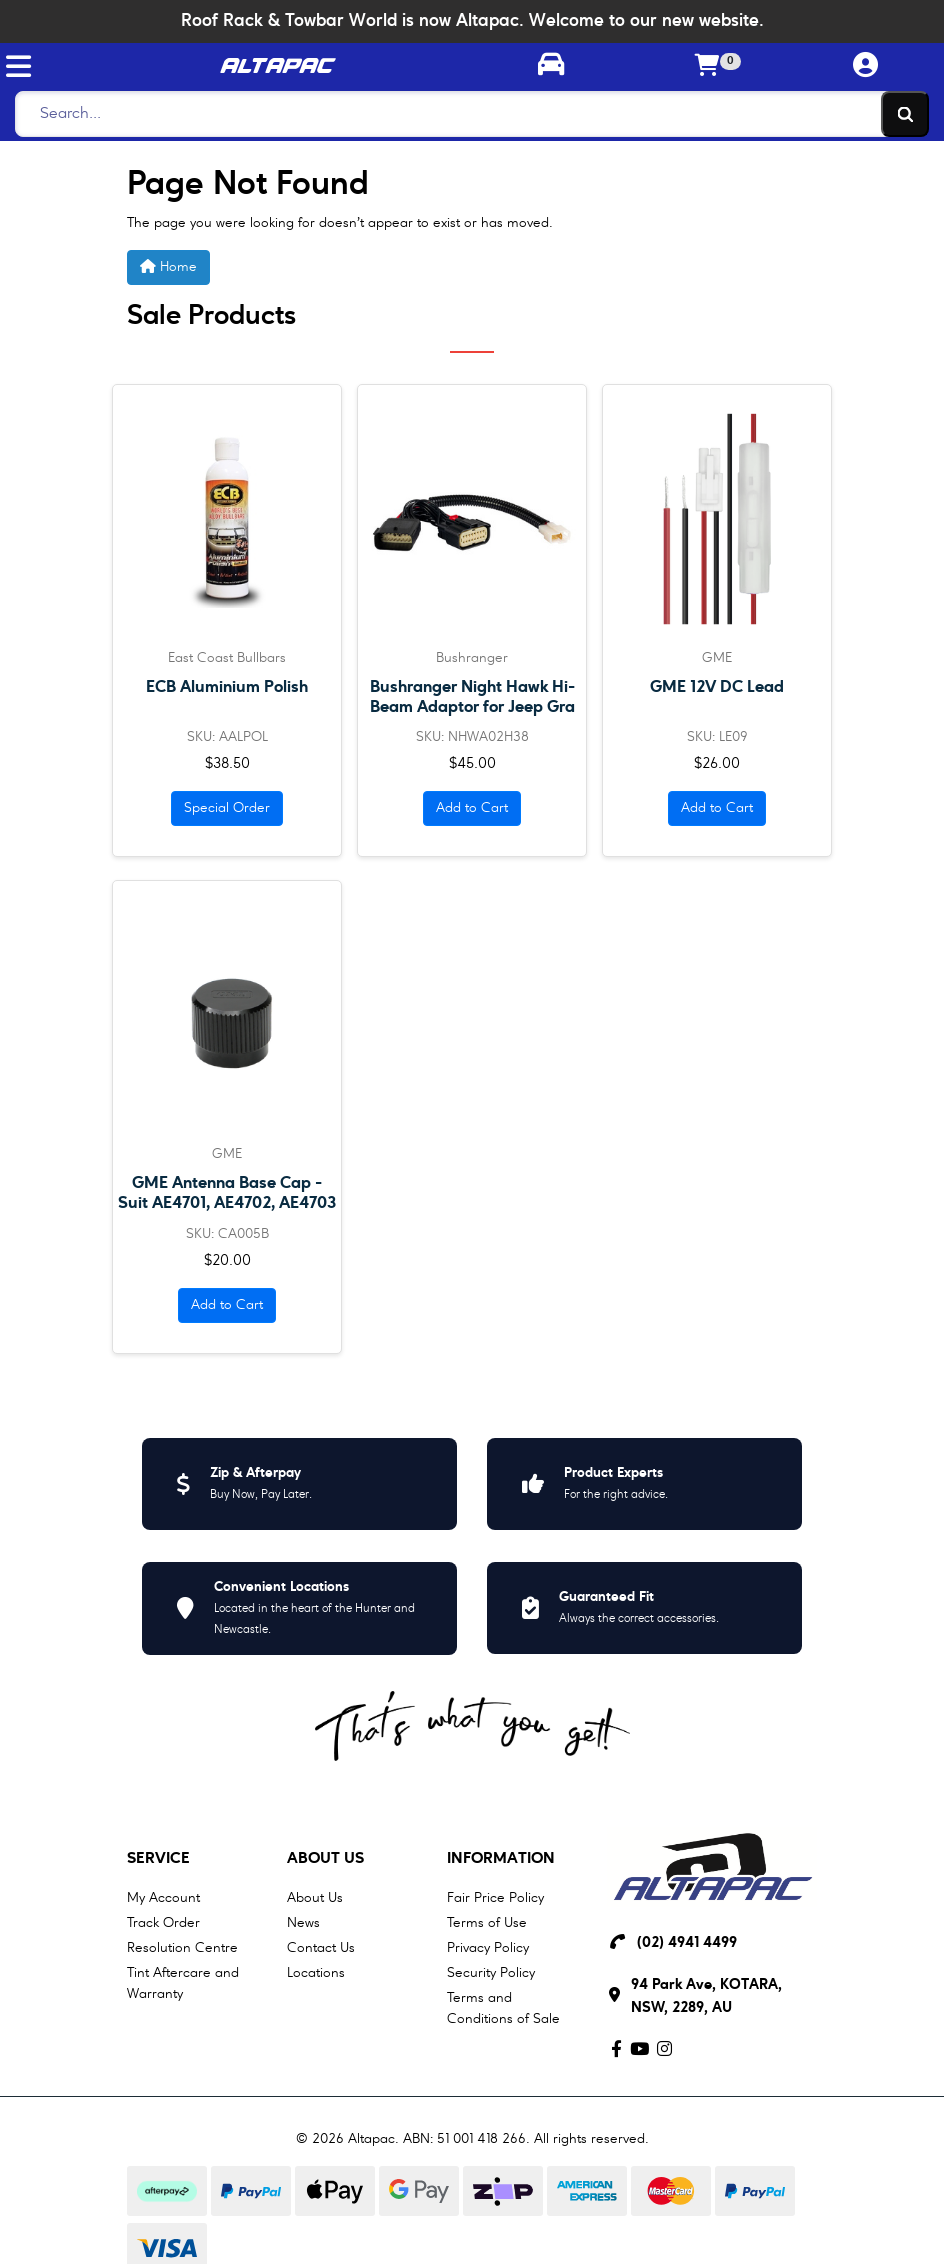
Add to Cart (472, 808)
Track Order (163, 1923)
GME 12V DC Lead (717, 687)
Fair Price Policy (495, 1898)
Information (501, 1859)
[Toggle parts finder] (550, 67)
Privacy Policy (488, 1948)
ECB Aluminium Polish (227, 687)
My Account (163, 1898)
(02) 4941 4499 (687, 1943)
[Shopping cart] (707, 67)
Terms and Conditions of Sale (503, 2008)
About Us (325, 1859)
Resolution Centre (182, 1948)
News (303, 1923)
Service (158, 1859)
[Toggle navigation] (18, 66)
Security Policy (491, 1973)
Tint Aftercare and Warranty (183, 1983)
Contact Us (321, 1948)
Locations (316, 1973)
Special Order (227, 808)
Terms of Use (487, 1923)
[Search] (466, 114)
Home (168, 266)
